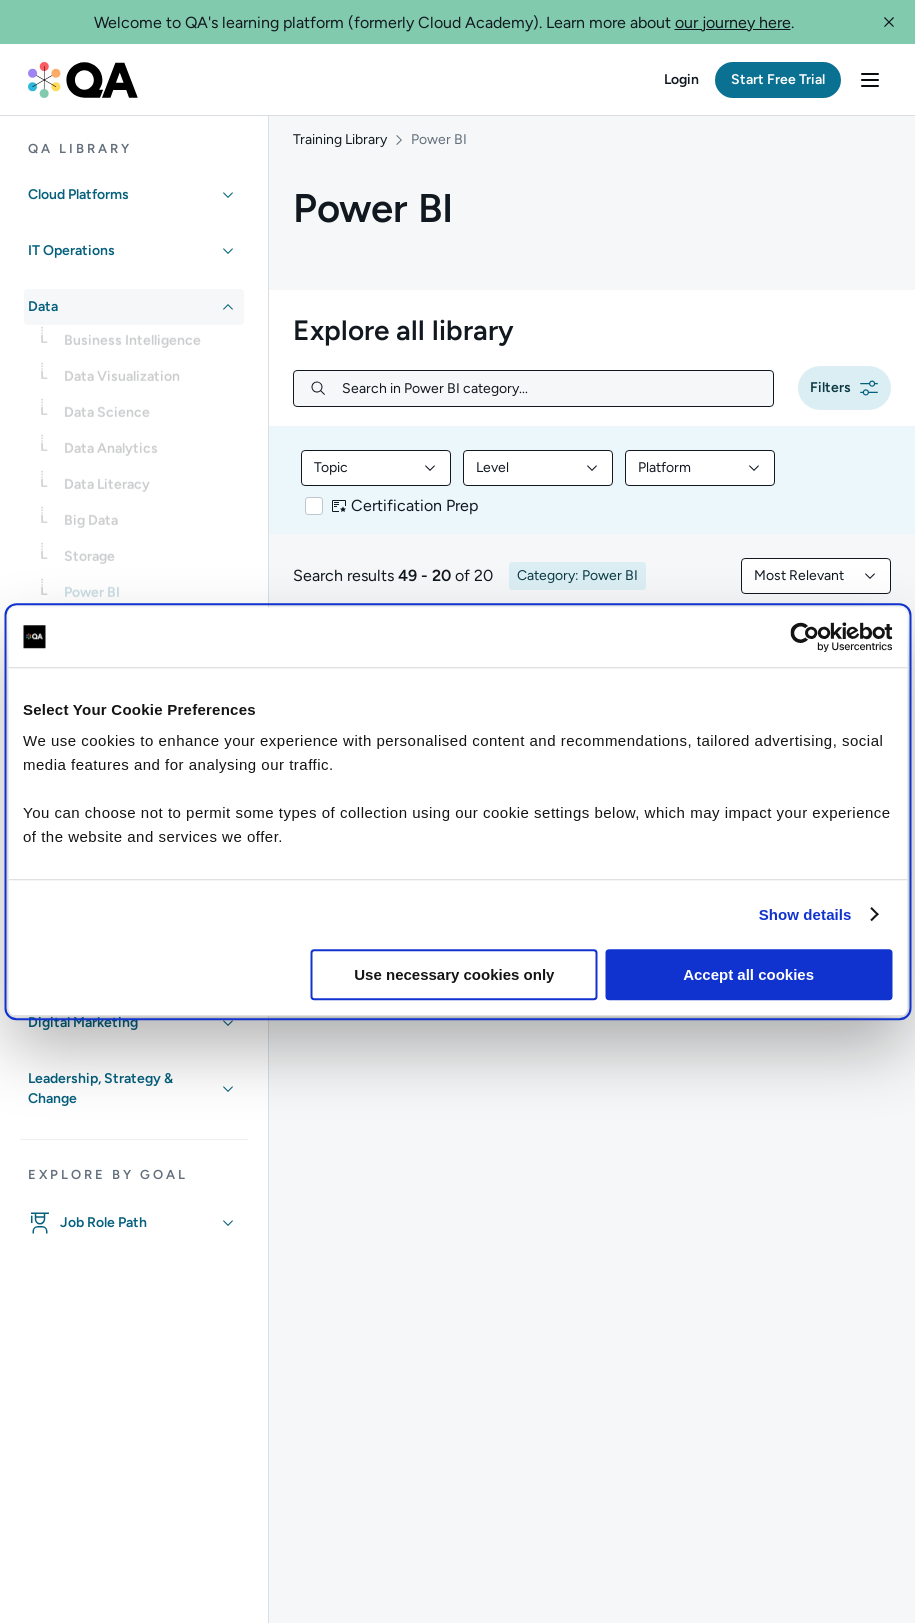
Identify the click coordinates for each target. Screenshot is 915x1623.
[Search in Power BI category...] (549, 402)
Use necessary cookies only (454, 974)
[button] (889, 22)
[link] (150, 347)
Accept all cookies (748, 974)
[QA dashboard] (83, 80)
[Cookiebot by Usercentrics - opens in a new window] (804, 637)
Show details (805, 914)
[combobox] (376, 482)
